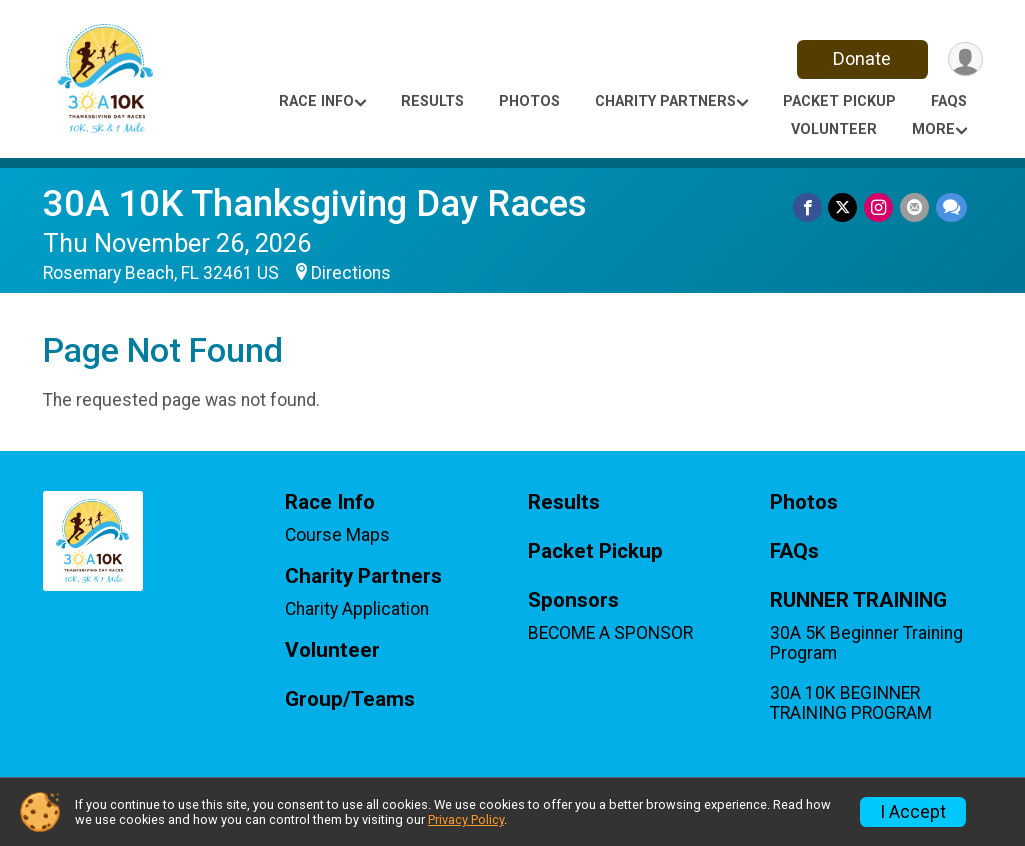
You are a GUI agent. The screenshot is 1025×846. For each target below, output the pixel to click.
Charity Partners (665, 101)
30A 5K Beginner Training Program (866, 643)
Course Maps (337, 535)
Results (432, 101)
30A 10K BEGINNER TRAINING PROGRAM (851, 703)
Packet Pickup (839, 101)
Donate (860, 58)
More (933, 129)
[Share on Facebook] (810, 207)
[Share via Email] (915, 207)
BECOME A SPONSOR (610, 633)
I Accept (913, 812)
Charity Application (357, 609)
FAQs (949, 101)
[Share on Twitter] (845, 207)
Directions (351, 273)
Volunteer (834, 129)
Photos (529, 101)
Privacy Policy (466, 819)
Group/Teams (350, 699)
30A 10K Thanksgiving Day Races (315, 203)
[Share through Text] (951, 207)
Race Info (316, 101)
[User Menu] (964, 59)
